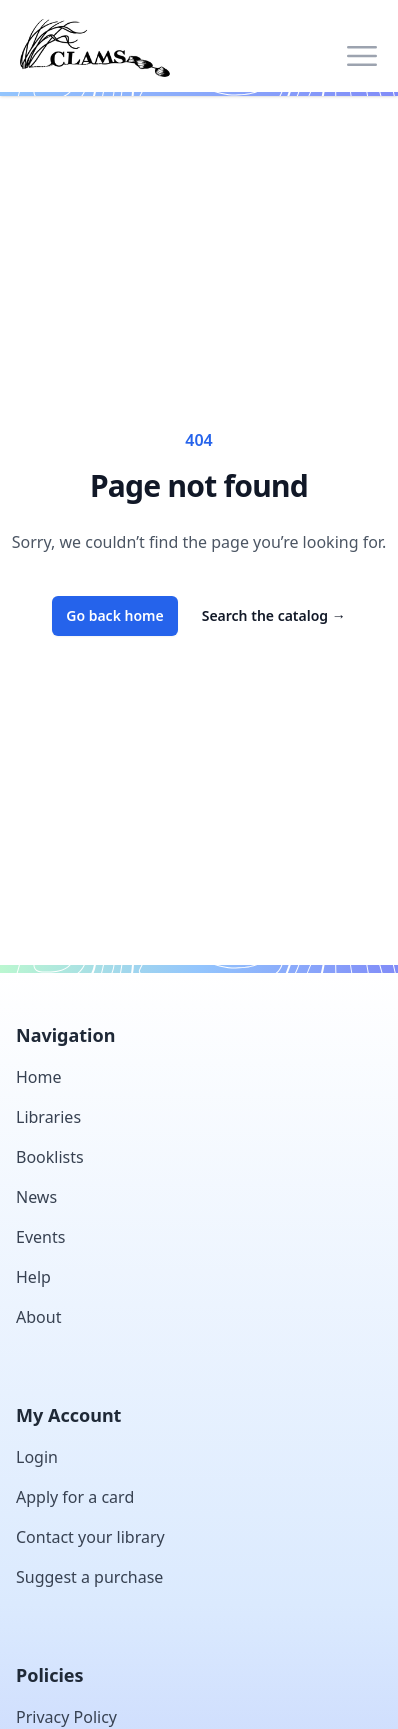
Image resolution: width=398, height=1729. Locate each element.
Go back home (115, 615)
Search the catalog (274, 615)
